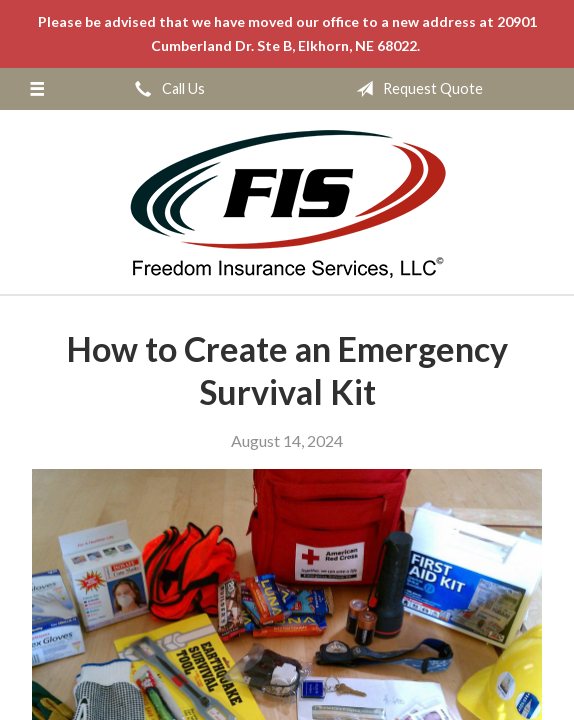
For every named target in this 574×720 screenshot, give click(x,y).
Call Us (166, 89)
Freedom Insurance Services (287, 203)
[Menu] (37, 89)
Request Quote (415, 89)
